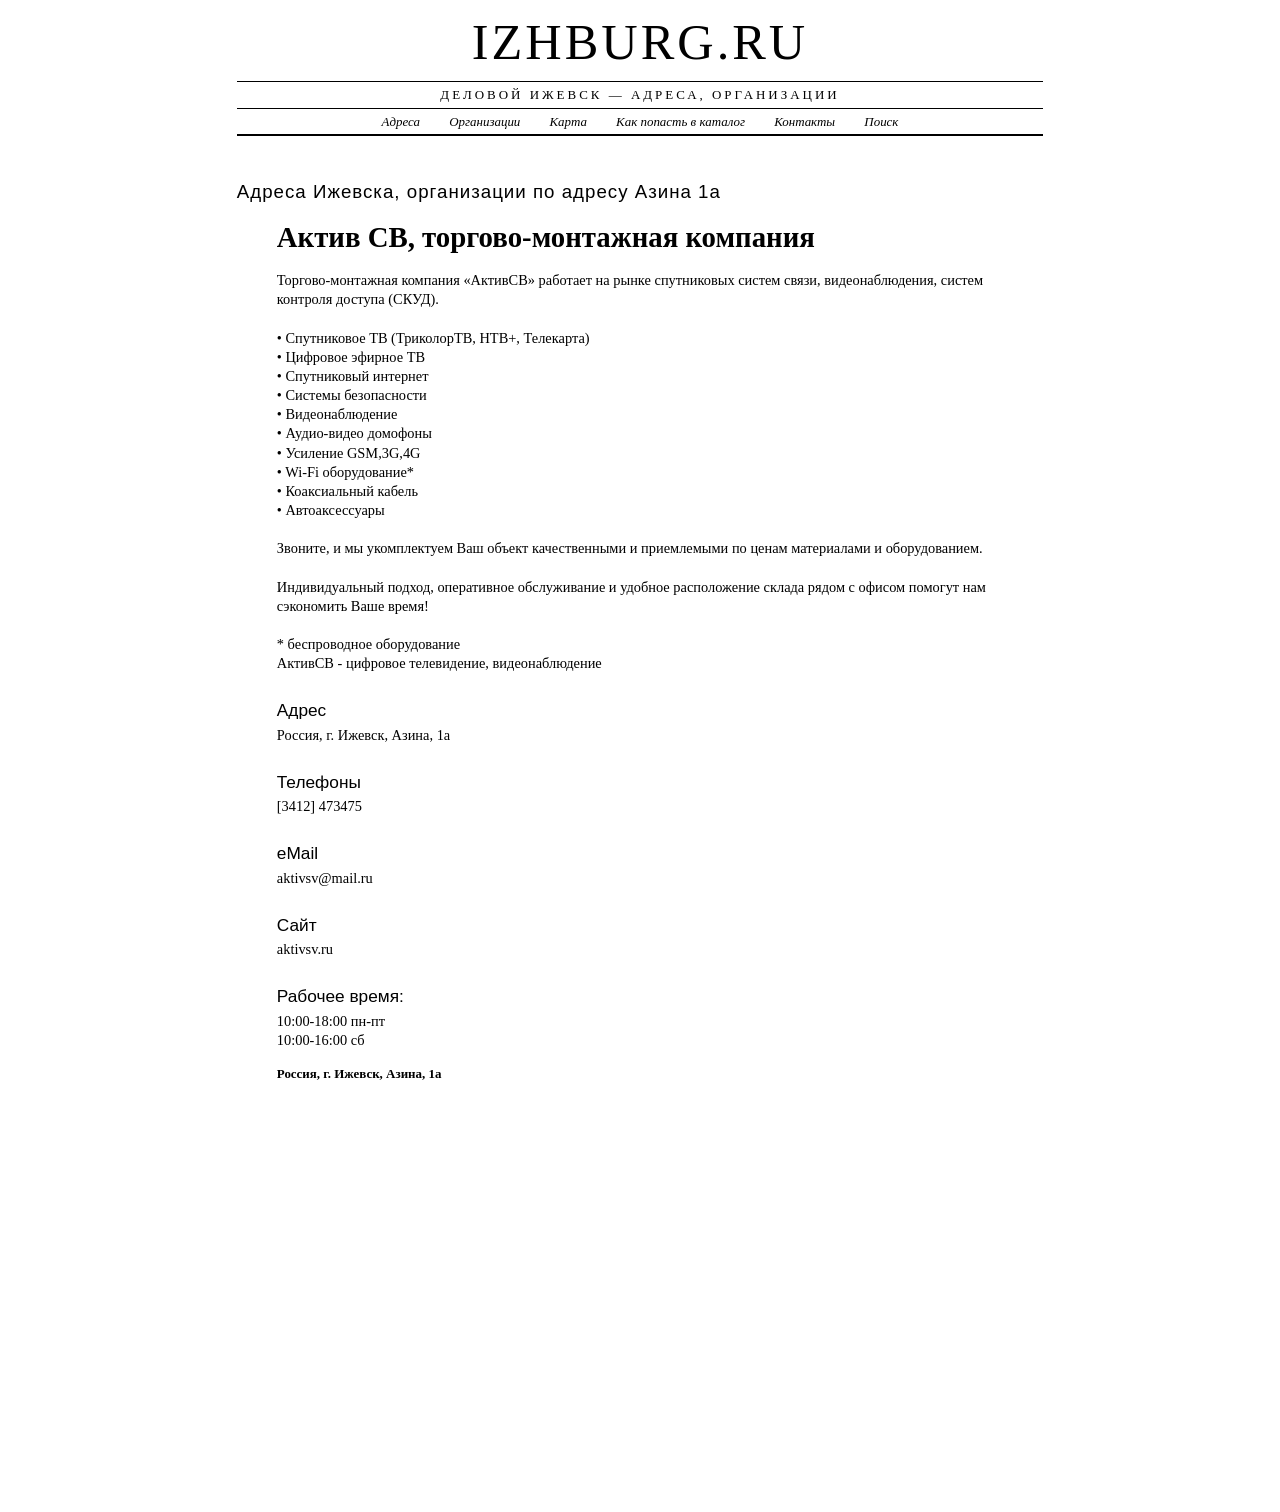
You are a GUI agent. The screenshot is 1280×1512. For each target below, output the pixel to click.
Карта (568, 121)
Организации (484, 121)
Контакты (804, 121)
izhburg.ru (640, 42)
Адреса (401, 121)
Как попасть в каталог (680, 121)
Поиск (881, 121)
